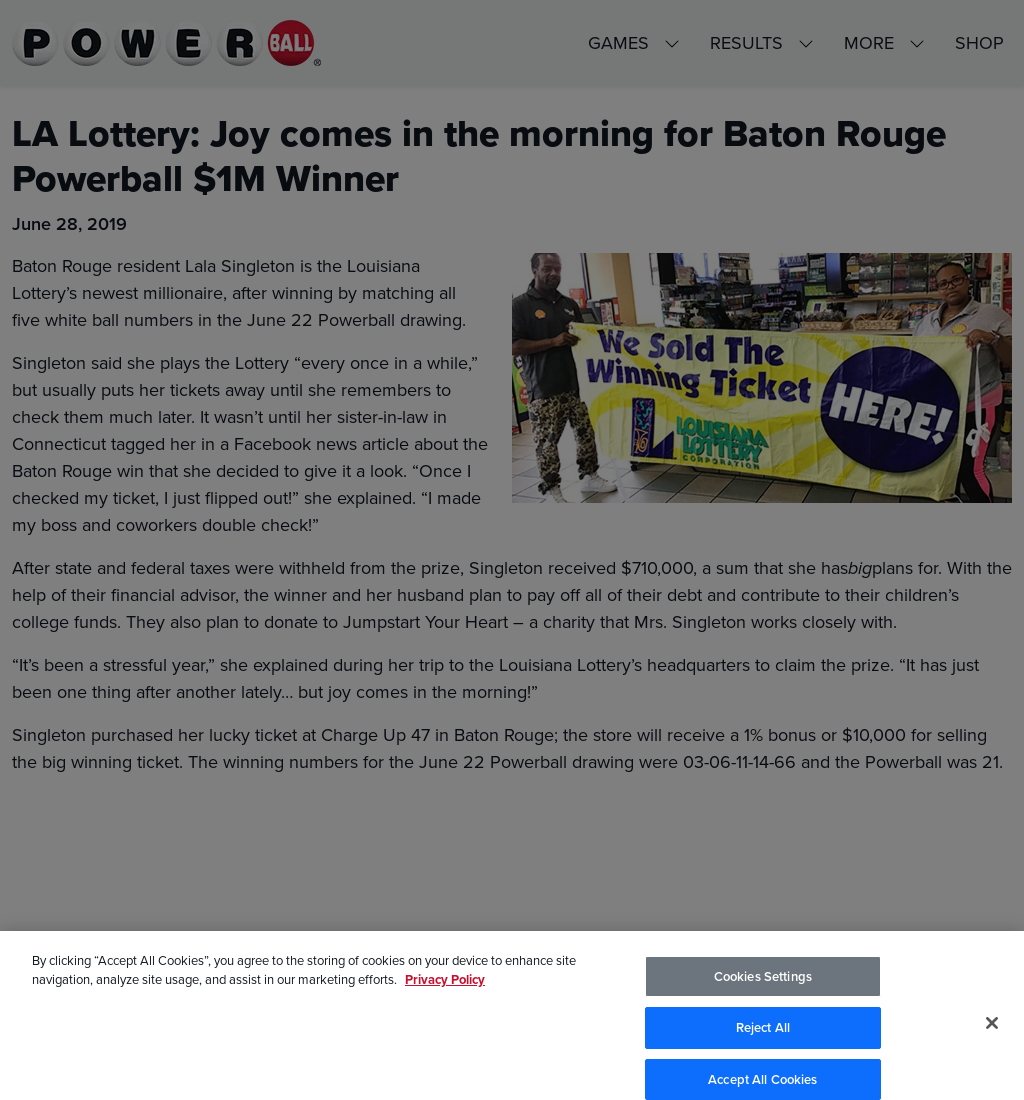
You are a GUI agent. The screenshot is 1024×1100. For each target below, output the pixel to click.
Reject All (763, 1036)
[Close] (992, 1032)
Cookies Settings (763, 985)
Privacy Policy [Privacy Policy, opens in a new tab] (445, 988)
